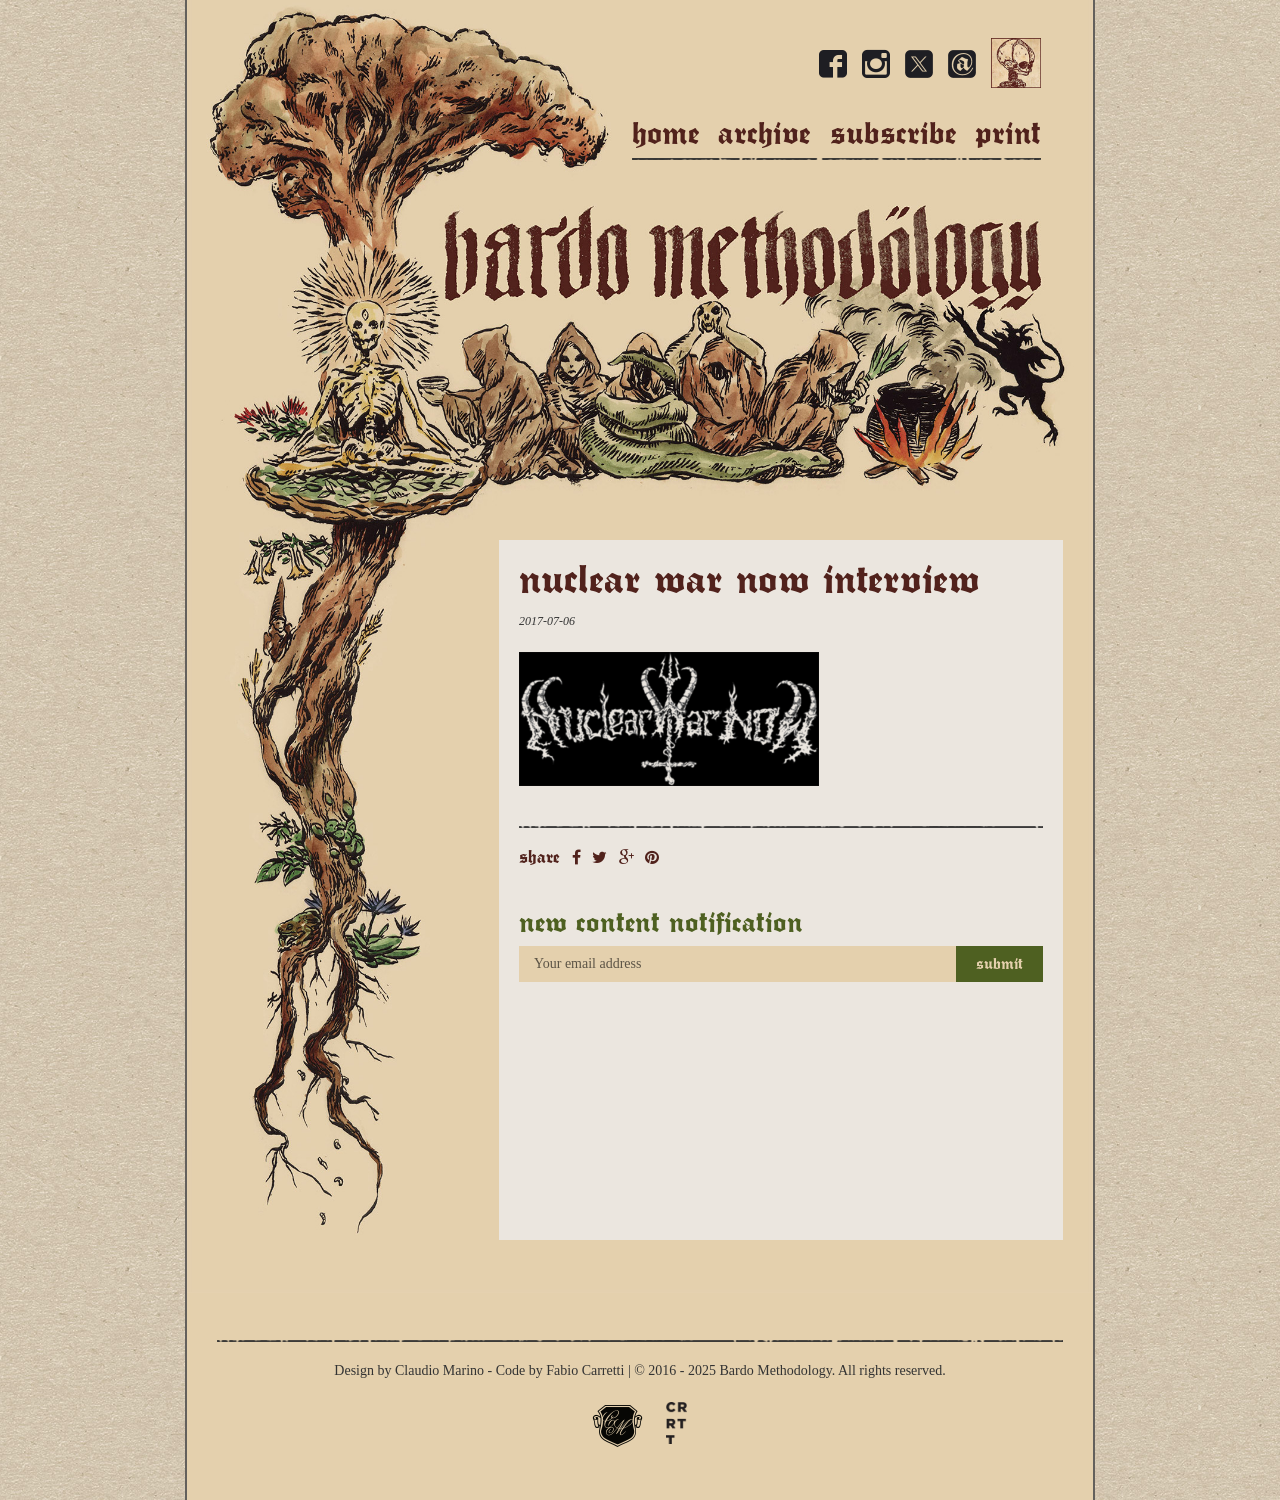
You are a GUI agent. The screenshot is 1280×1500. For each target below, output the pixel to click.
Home (666, 133)
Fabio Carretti (585, 1370)
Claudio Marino (439, 1370)
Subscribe (893, 133)
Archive (764, 133)
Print (1008, 133)
